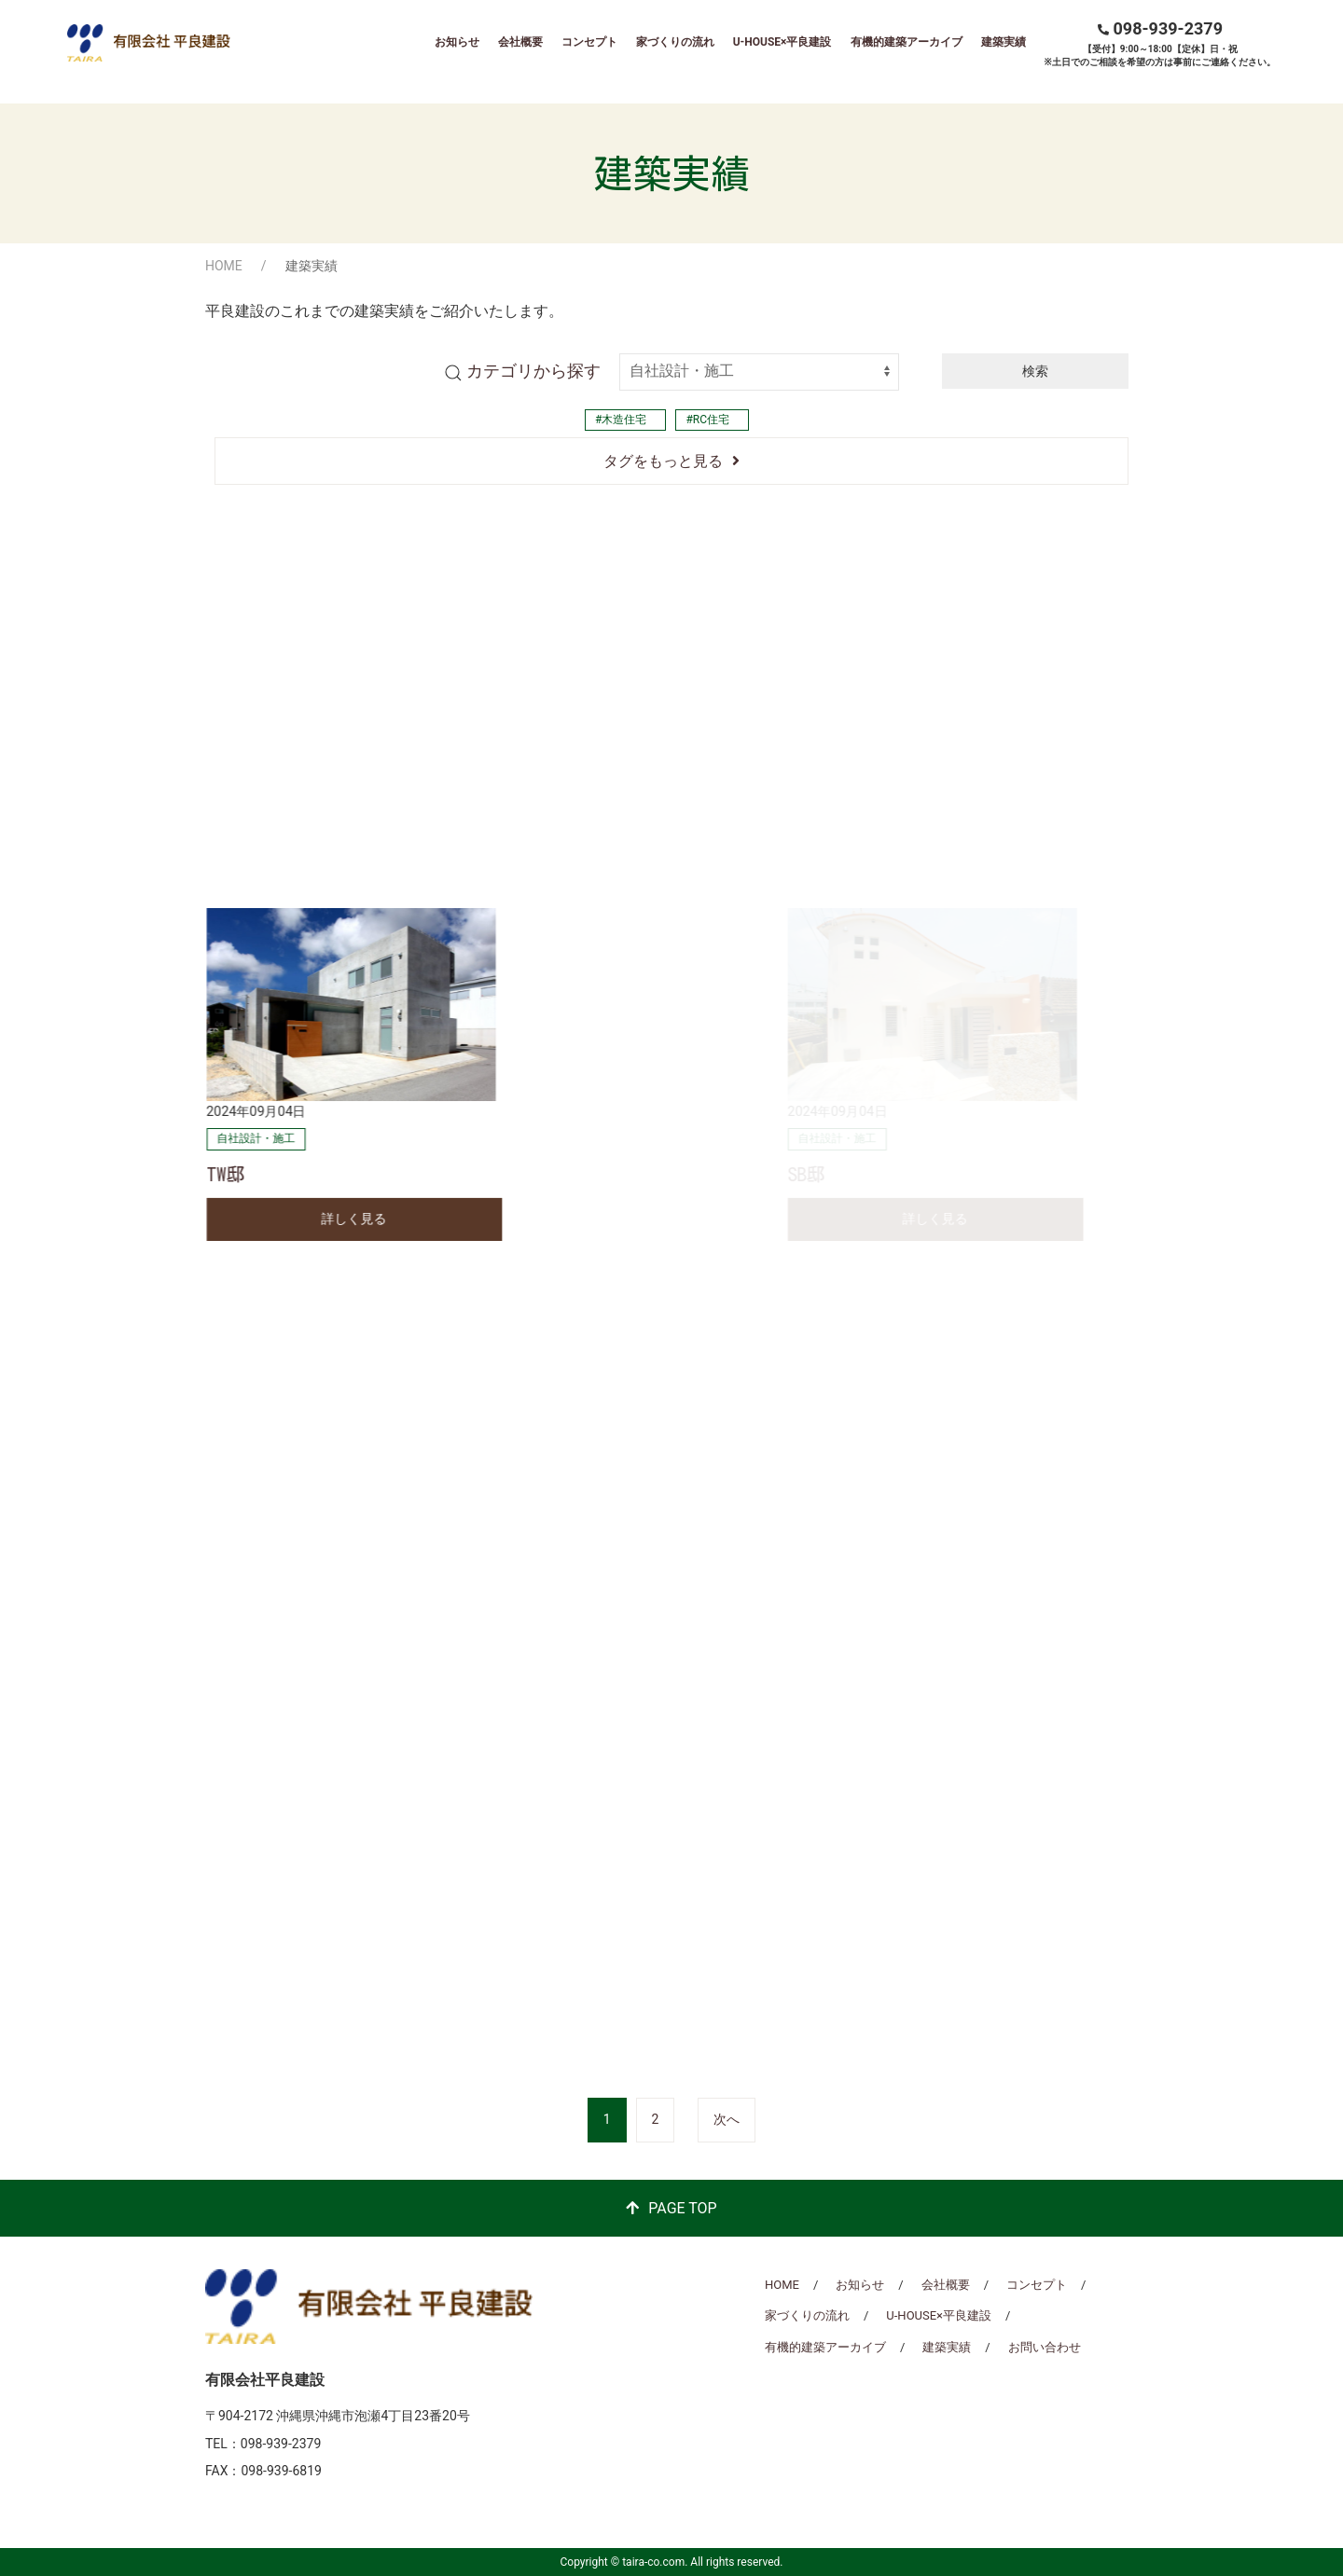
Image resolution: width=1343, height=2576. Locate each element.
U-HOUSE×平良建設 (782, 41)
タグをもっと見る (663, 461)
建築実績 (1003, 41)
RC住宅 (711, 419)
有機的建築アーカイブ (906, 41)
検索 (1035, 371)
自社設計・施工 (255, 763)
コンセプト (589, 41)
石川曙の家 (992, 799)
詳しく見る (353, 844)
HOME (223, 265)
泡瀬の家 (561, 799)
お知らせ (457, 41)
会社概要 (520, 41)
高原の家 (243, 799)
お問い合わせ (1044, 2347)
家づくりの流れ (675, 41)
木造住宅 (624, 419)
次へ (726, 2119)
